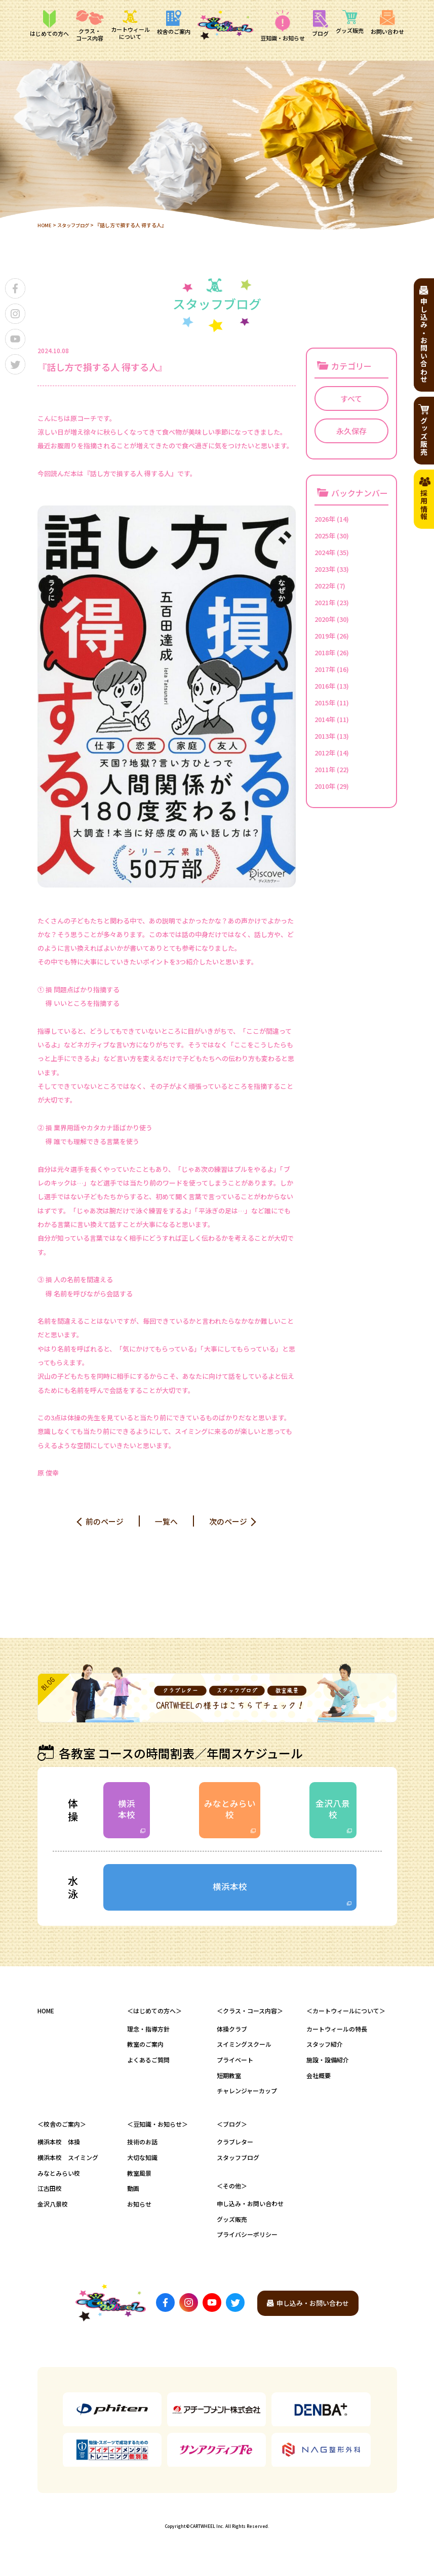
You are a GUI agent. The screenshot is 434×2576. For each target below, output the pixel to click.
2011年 (324, 769)
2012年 (324, 752)
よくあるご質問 (148, 2068)
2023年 (324, 569)
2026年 (324, 519)
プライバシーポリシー (247, 2244)
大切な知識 (142, 2166)
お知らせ (139, 2213)
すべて (351, 398)
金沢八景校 (331, 1812)
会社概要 (318, 2084)
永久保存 (351, 431)
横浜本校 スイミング (67, 2166)
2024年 (324, 552)
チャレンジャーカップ (247, 2100)
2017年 (324, 669)
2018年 (324, 652)
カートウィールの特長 (336, 2038)
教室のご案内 (145, 2053)
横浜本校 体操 (58, 2151)
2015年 (324, 702)
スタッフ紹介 (324, 2053)
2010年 (324, 786)
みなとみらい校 (230, 1812)
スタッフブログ (75, 225)
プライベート (235, 2068)
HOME (44, 225)
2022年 (324, 585)
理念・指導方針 (148, 2038)
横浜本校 (129, 1812)
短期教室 (229, 2084)
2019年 (324, 635)
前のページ (103, 1520)
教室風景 (139, 2182)
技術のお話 (142, 2151)
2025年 (324, 535)
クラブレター (235, 2151)
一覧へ (166, 1520)
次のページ (230, 1520)
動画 (133, 2197)
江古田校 (49, 2197)
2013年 (324, 736)
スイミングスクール (244, 2053)
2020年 (324, 619)
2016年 (324, 686)
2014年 (324, 719)
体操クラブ (232, 2038)
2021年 (324, 602)
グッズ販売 (232, 2228)
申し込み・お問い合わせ (250, 2213)
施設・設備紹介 (327, 2068)
